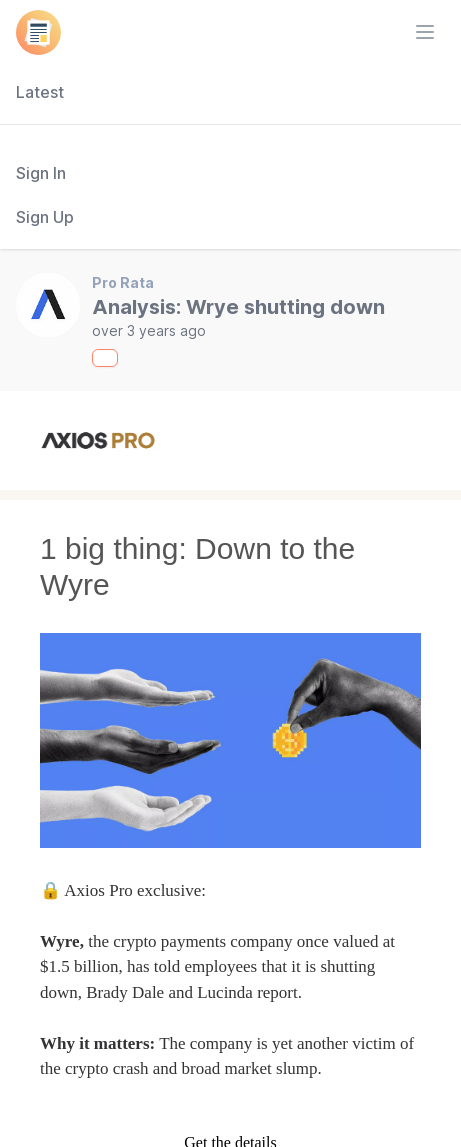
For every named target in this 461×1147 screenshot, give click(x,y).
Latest (40, 92)
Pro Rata (123, 282)
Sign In (41, 173)
